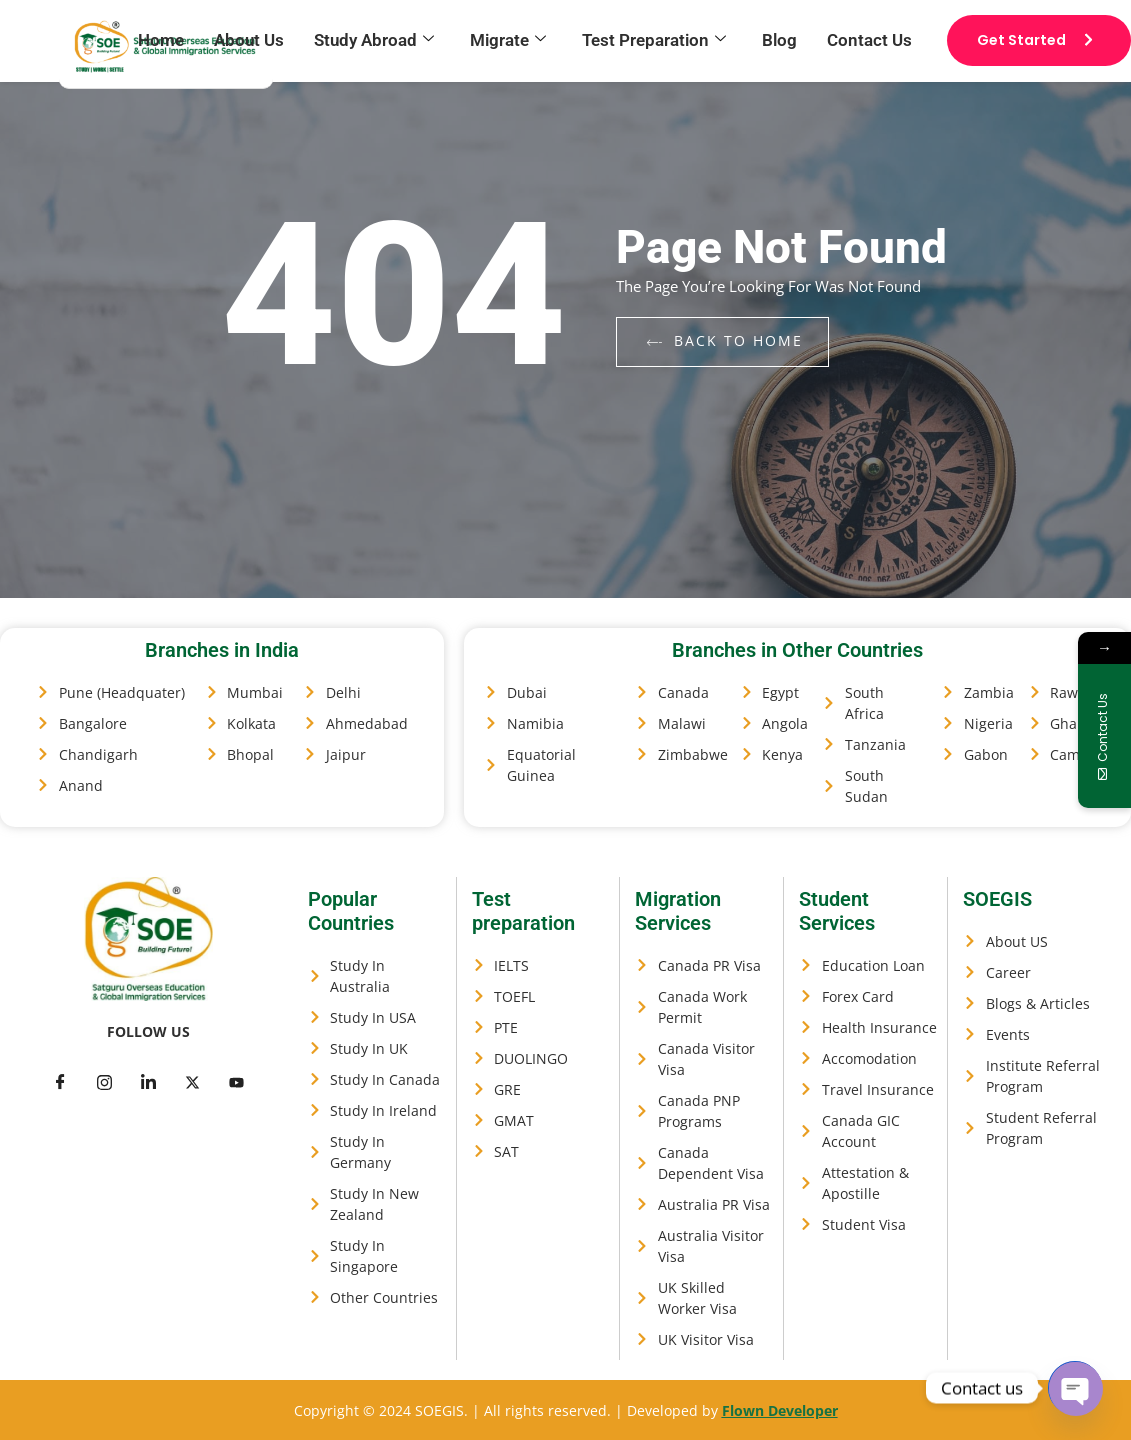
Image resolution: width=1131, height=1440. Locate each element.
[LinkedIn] (149, 1081)
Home (161, 40)
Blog (779, 40)
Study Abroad (374, 40)
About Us (249, 40)
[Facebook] (61, 1081)
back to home (725, 340)
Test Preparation (654, 40)
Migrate (508, 40)
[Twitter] (105, 1081)
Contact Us (869, 40)
